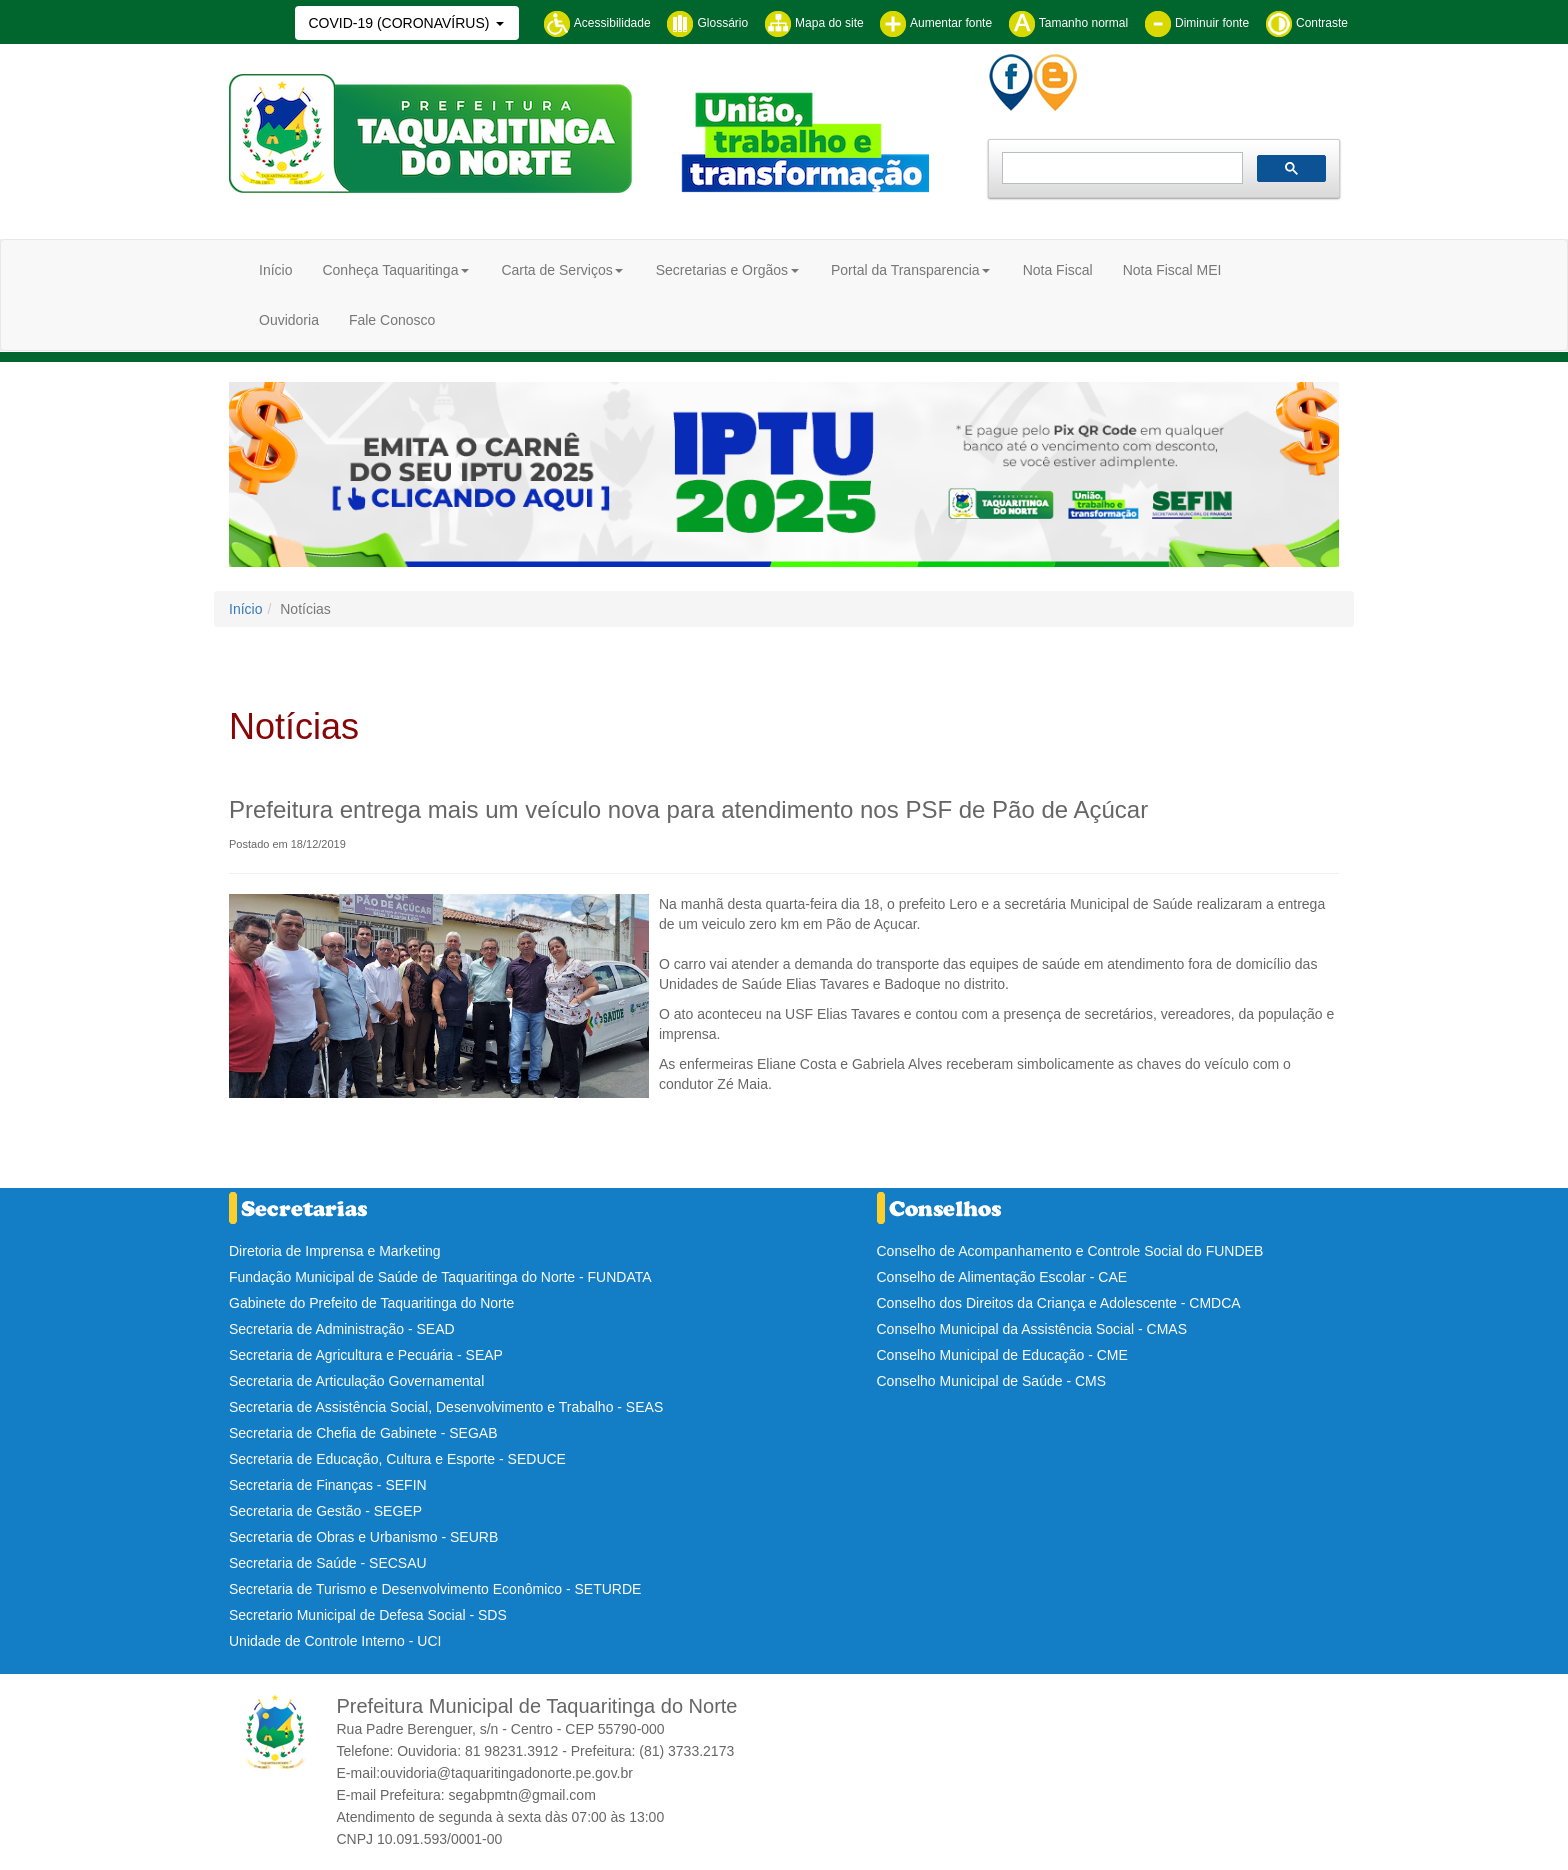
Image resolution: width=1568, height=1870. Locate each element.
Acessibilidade (596, 23)
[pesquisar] (1120, 168)
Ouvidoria (289, 320)
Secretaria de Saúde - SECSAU (328, 1563)
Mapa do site (814, 23)
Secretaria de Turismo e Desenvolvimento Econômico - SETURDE (435, 1589)
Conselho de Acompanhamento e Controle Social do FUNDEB (1070, 1251)
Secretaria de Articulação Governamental (356, 1381)
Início (275, 270)
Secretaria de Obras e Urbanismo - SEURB (363, 1537)
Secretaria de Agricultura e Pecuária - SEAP (366, 1355)
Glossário (707, 23)
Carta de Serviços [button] (556, 270)
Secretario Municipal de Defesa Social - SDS (368, 1615)
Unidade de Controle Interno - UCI (335, 1641)
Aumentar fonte (935, 23)
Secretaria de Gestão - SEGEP (325, 1511)
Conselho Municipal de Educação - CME (1002, 1355)
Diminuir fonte (1196, 23)
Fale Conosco (392, 320)
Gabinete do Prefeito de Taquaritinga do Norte (371, 1303)
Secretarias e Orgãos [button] (722, 270)
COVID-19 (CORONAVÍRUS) (400, 23)
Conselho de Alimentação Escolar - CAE (1002, 1277)
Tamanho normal (1068, 23)
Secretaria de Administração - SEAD (342, 1329)
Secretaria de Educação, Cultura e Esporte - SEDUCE (397, 1459)
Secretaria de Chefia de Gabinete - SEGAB (363, 1433)
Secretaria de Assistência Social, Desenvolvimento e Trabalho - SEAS (446, 1407)
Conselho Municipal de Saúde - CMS (992, 1381)
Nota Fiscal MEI (1172, 270)
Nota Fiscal (1058, 270)
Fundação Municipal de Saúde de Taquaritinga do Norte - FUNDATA (440, 1277)
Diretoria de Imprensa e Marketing (335, 1251)
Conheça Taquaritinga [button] (390, 270)
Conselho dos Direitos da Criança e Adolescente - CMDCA (1059, 1303)
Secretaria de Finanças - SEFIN (328, 1485)
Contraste (1306, 23)
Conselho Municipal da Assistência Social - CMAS (1032, 1329)
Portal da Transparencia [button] (905, 270)
